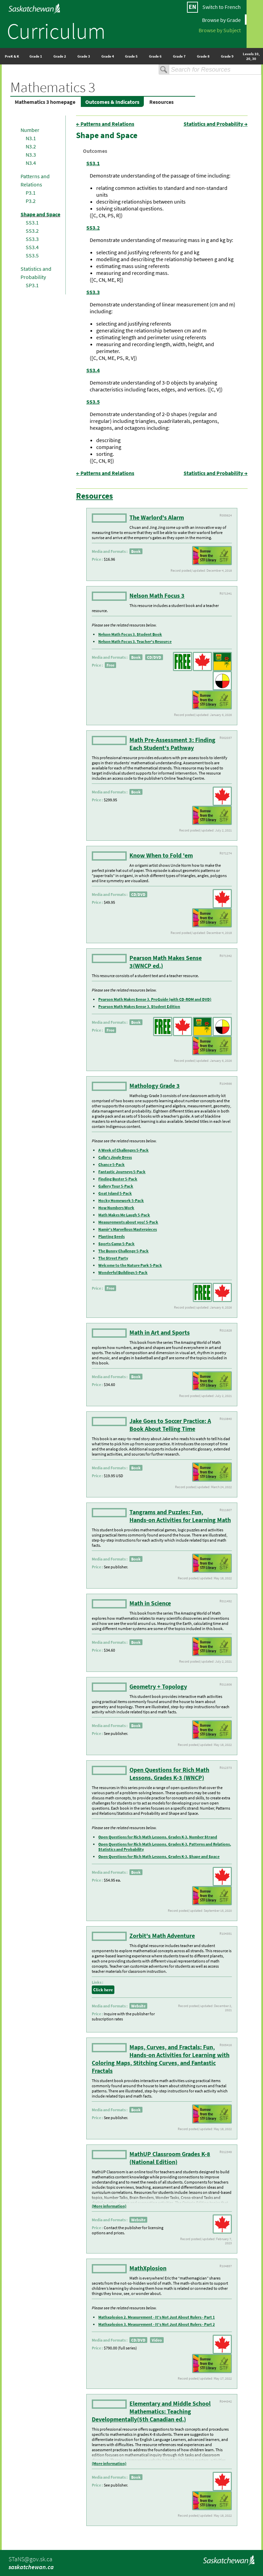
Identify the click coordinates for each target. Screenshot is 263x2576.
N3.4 (31, 162)
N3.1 (31, 138)
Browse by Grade (221, 19)
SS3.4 (32, 247)
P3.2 (31, 200)
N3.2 (31, 146)
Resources (161, 101)
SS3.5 (32, 255)
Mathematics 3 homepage (45, 101)
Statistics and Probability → (216, 123)
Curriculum (56, 31)
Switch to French (221, 6)
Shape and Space (40, 214)
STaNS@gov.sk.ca (30, 2559)
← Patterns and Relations (105, 123)
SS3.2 (32, 230)
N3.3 (31, 154)
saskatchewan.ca (31, 2567)
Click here (103, 1990)
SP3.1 (32, 285)
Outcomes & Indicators (112, 101)
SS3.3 (32, 238)
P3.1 (31, 192)
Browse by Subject (220, 29)
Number (30, 129)
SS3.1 (32, 222)
